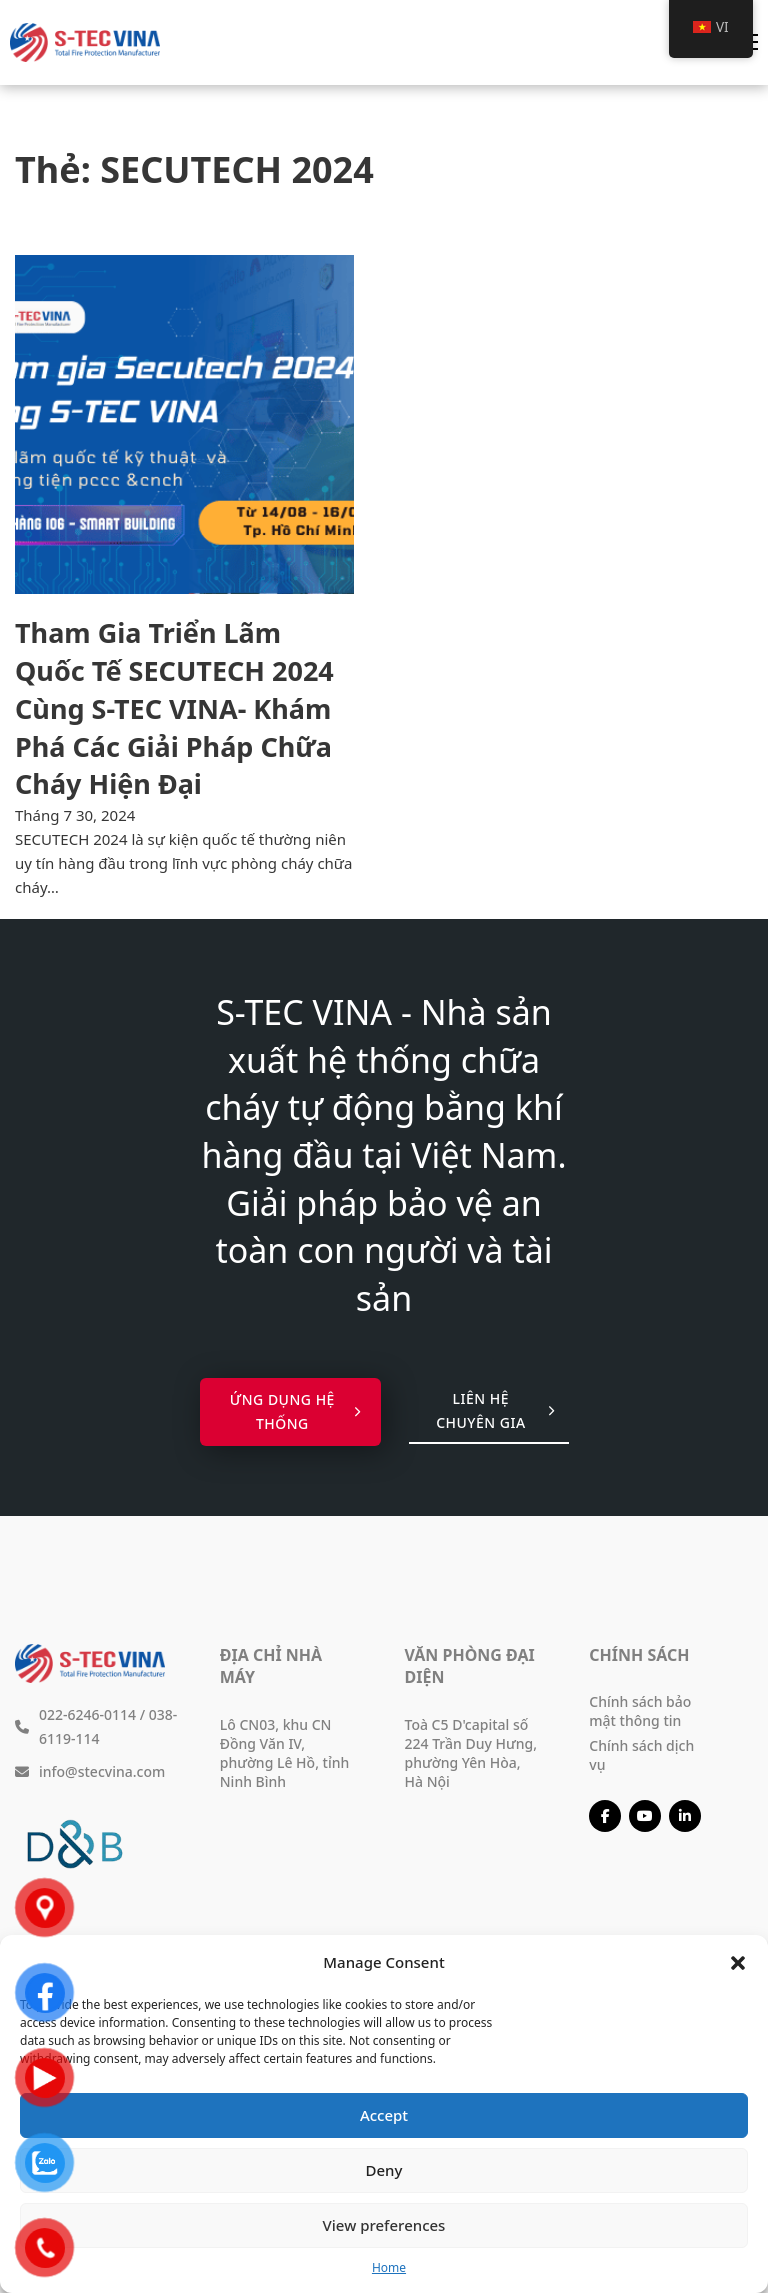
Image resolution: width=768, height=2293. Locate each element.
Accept (384, 2115)
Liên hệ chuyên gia (495, 1410)
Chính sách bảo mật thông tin (640, 1711)
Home (389, 2267)
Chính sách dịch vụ (641, 1755)
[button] (738, 1963)
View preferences (384, 2225)
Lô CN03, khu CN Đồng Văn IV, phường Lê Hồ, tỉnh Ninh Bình (285, 1753)
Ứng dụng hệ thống (295, 1411)
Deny (384, 2170)
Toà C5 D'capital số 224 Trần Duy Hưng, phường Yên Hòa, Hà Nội (471, 1753)
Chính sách (639, 1655)
